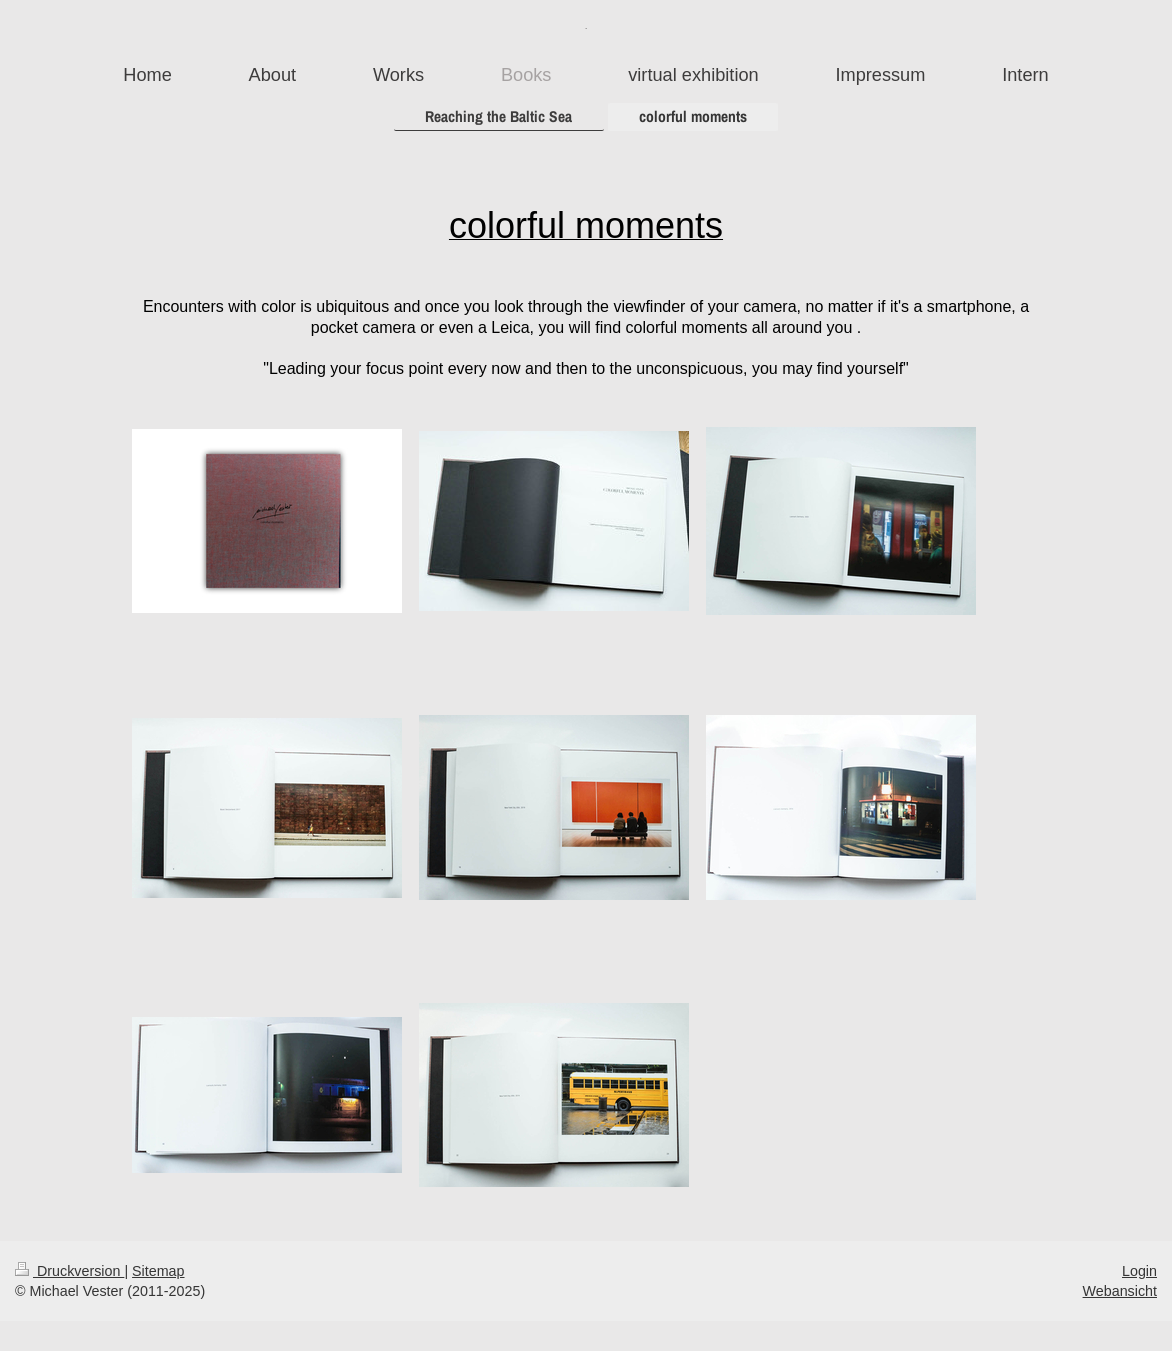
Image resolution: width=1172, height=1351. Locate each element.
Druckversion (69, 1271)
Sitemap (158, 1271)
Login (1139, 1271)
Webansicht (1120, 1291)
